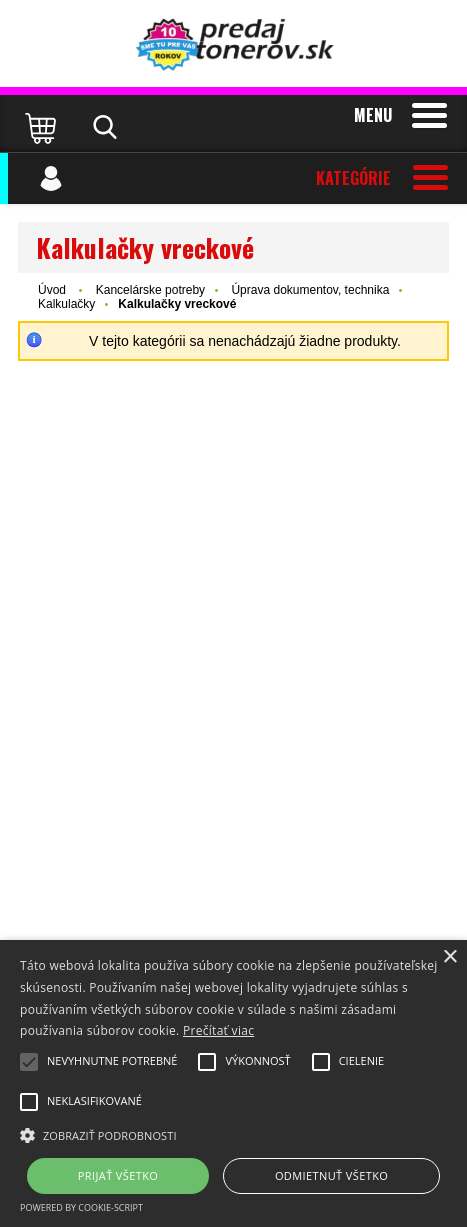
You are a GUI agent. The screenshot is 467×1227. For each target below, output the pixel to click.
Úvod (52, 290)
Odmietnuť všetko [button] (331, 1175)
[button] (233, 1134)
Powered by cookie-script (81, 1207)
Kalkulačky (66, 304)
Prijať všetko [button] (118, 1175)
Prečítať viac (218, 1030)
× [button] (449, 957)
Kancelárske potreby (150, 290)
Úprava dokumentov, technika (310, 290)
